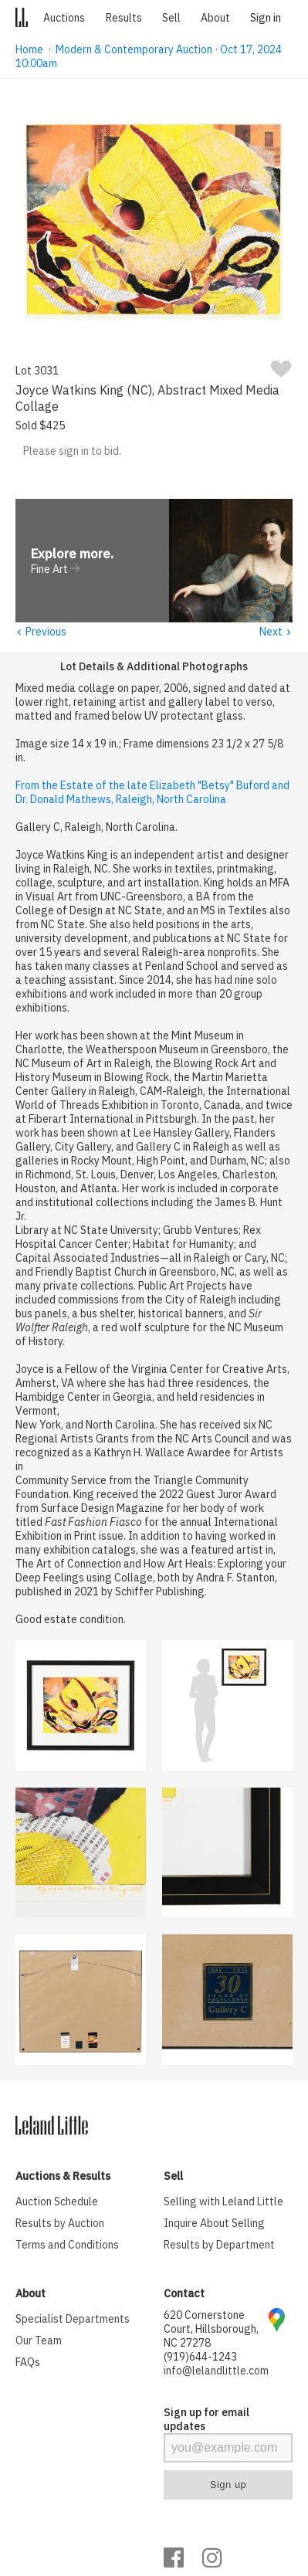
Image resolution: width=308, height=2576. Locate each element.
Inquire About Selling (214, 2224)
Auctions (64, 18)
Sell (171, 18)
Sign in (265, 18)
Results (124, 18)
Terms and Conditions (67, 2245)
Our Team (38, 2341)
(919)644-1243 (200, 2357)
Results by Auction (59, 2224)
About (215, 18)
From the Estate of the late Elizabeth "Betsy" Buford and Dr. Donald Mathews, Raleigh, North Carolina (152, 793)
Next (276, 632)
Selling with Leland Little (223, 2202)
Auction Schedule (56, 2202)
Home (29, 49)
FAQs (27, 2363)
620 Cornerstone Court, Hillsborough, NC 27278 (211, 2330)
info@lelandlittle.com (216, 2371)
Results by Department (219, 2245)
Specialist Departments (72, 2320)
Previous (40, 632)
